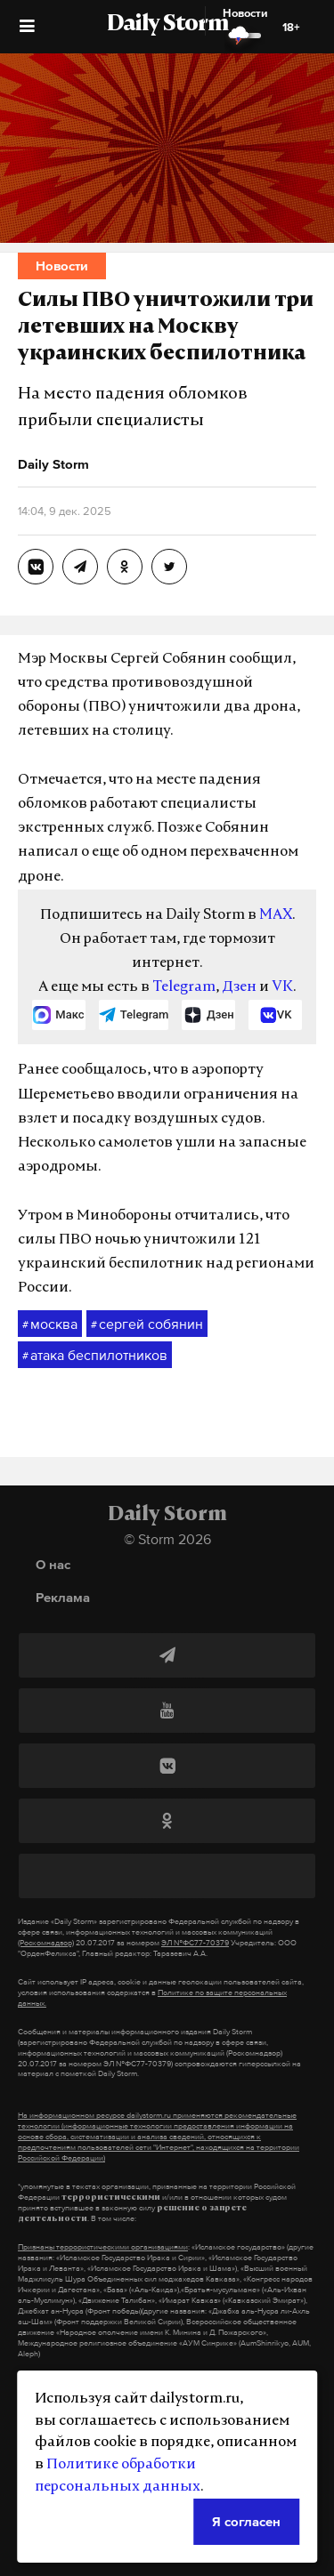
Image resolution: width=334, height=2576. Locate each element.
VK (282, 987)
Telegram (184, 987)
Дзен (239, 987)
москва (49, 1324)
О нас (53, 1564)
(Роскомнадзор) (46, 1942)
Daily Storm (167, 25)
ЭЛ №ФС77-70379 (195, 1942)
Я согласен (246, 2521)
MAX (275, 915)
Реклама (63, 1597)
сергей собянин (147, 1324)
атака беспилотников (94, 1355)
